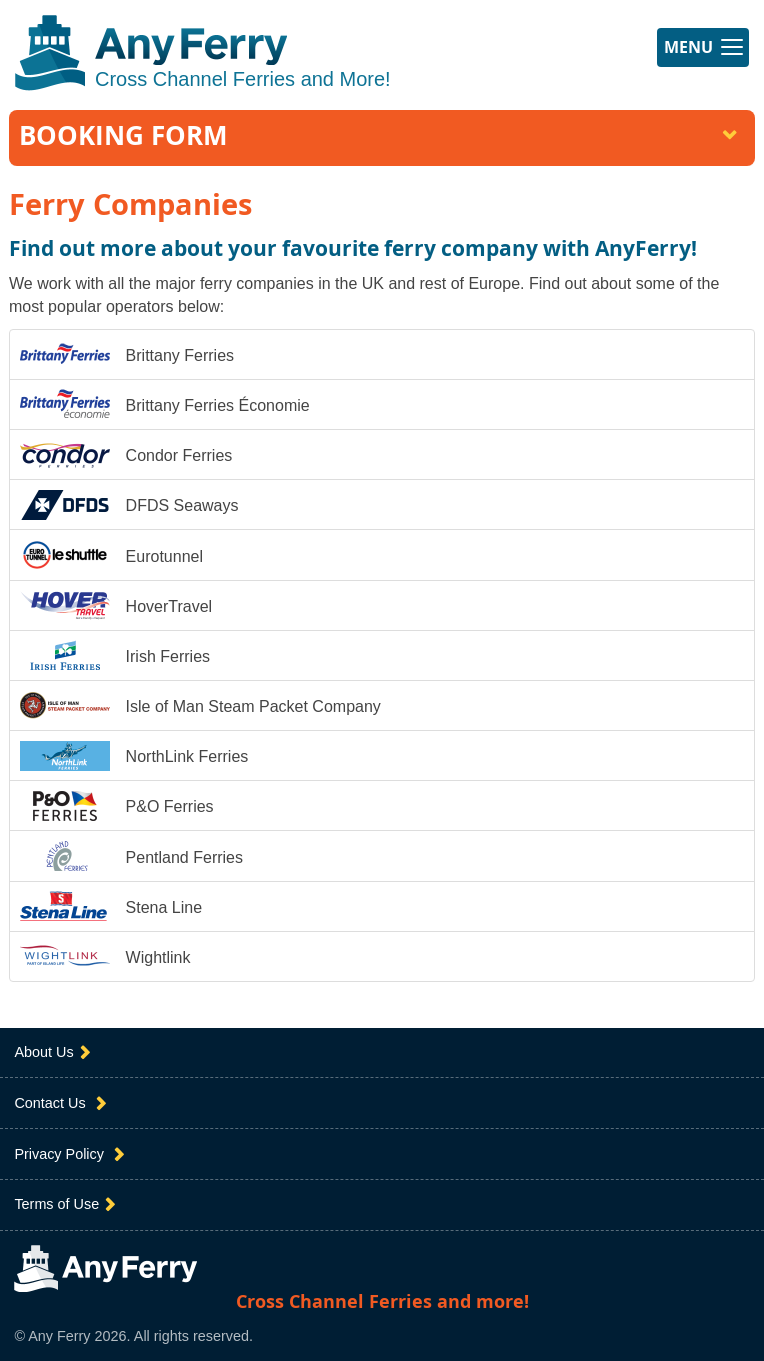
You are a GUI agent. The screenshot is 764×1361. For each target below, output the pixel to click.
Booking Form (380, 135)
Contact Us (62, 1103)
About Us (54, 1052)
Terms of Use (67, 1204)
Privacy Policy (71, 1154)
